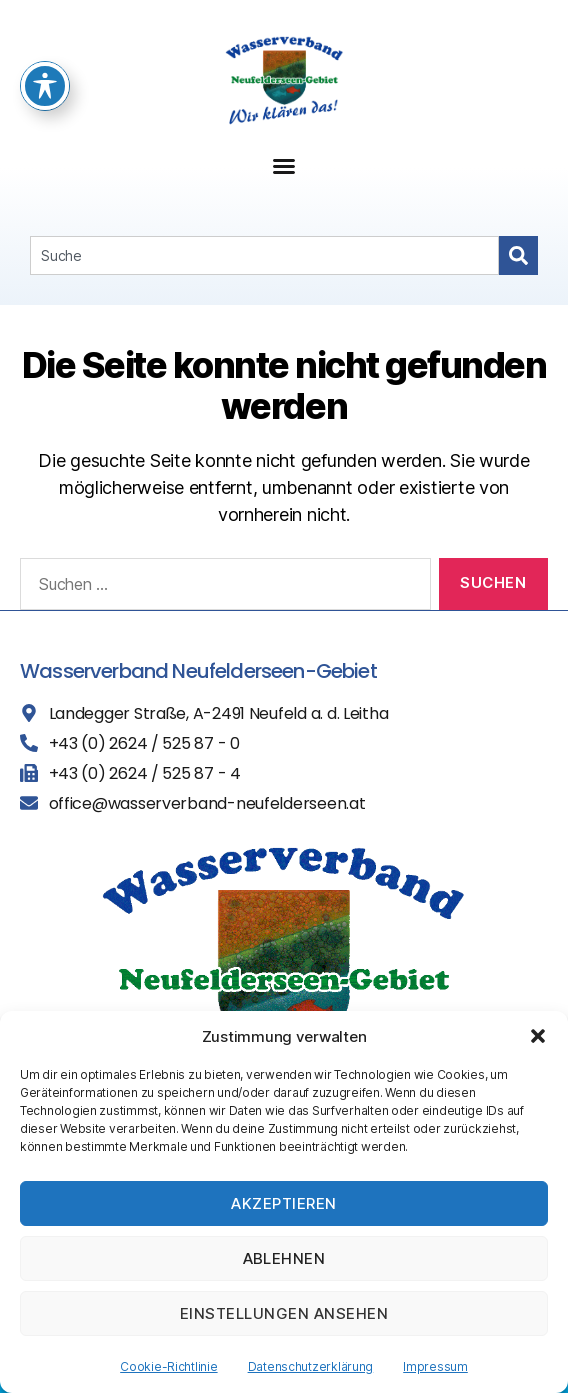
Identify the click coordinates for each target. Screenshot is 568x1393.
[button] (538, 1036)
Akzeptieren (284, 1203)
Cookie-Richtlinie (168, 1366)
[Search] (518, 255)
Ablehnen (284, 1258)
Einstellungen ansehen (284, 1313)
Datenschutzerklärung (311, 1366)
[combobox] (264, 255)
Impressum (435, 1366)
